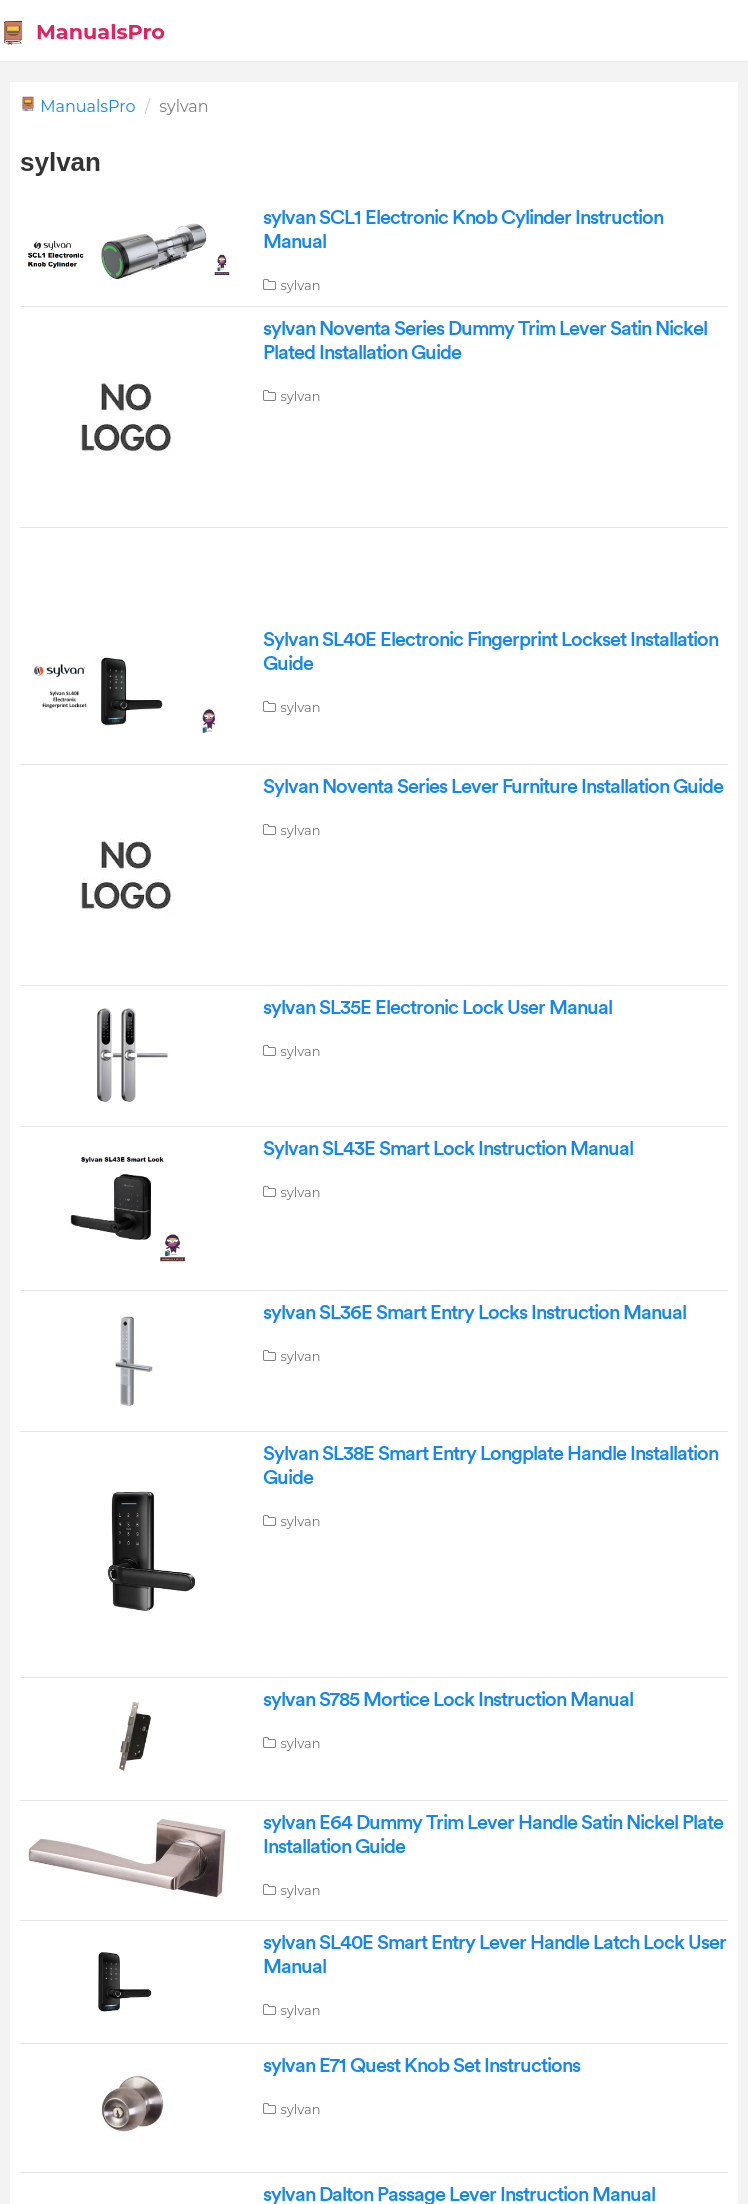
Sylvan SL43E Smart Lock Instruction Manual (448, 1149)
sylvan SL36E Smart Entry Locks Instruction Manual (474, 1313)
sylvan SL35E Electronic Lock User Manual (437, 1008)
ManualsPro (87, 106)
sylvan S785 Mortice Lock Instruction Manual (448, 1700)
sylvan (300, 285)
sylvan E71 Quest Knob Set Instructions (421, 2066)
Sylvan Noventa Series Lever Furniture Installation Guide (493, 787)
